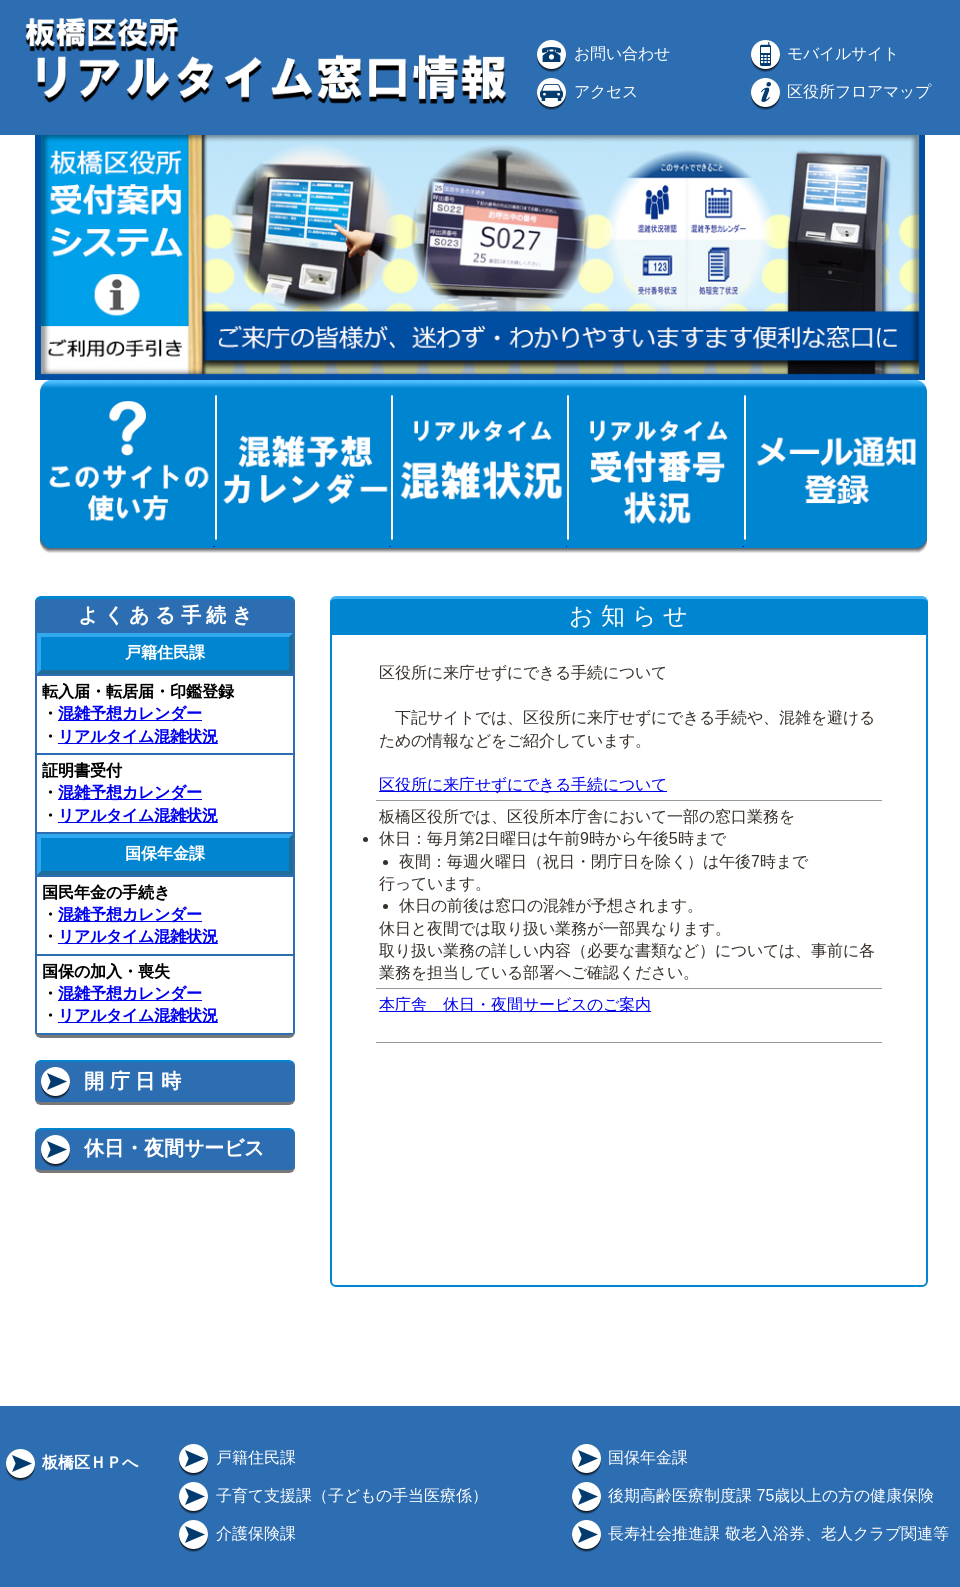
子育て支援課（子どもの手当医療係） (331, 1495)
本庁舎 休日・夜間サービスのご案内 (515, 1004)
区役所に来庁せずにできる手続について (523, 784)
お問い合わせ (601, 53)
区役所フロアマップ (839, 91)
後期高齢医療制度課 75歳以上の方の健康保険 (751, 1495)
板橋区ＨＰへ (70, 1462)
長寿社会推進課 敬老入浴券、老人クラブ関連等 (758, 1533)
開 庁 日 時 (109, 1081)
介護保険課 (235, 1533)
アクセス (585, 91)
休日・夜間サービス (150, 1148)
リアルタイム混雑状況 (138, 736)
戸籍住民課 (235, 1457)
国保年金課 (628, 1457)
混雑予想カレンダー (130, 713)
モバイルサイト (823, 53)
